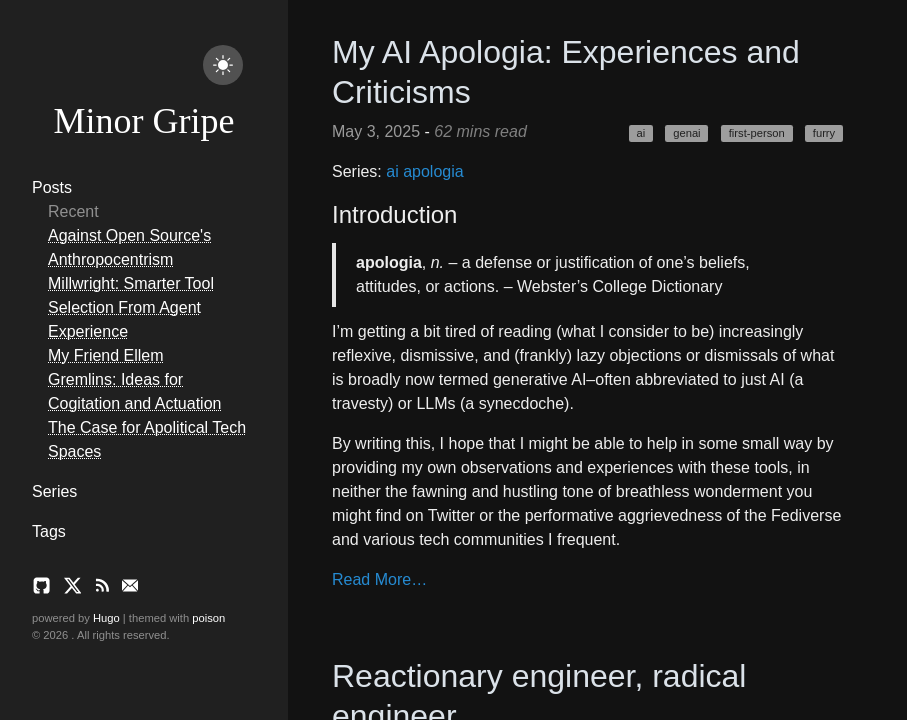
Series (54, 491)
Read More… (379, 579)
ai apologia (424, 171)
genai (686, 133)
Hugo (106, 618)
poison (208, 618)
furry (824, 133)
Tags (49, 531)
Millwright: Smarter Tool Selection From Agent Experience (131, 307)
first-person (757, 133)
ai (640, 133)
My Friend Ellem (106, 355)
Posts (52, 187)
